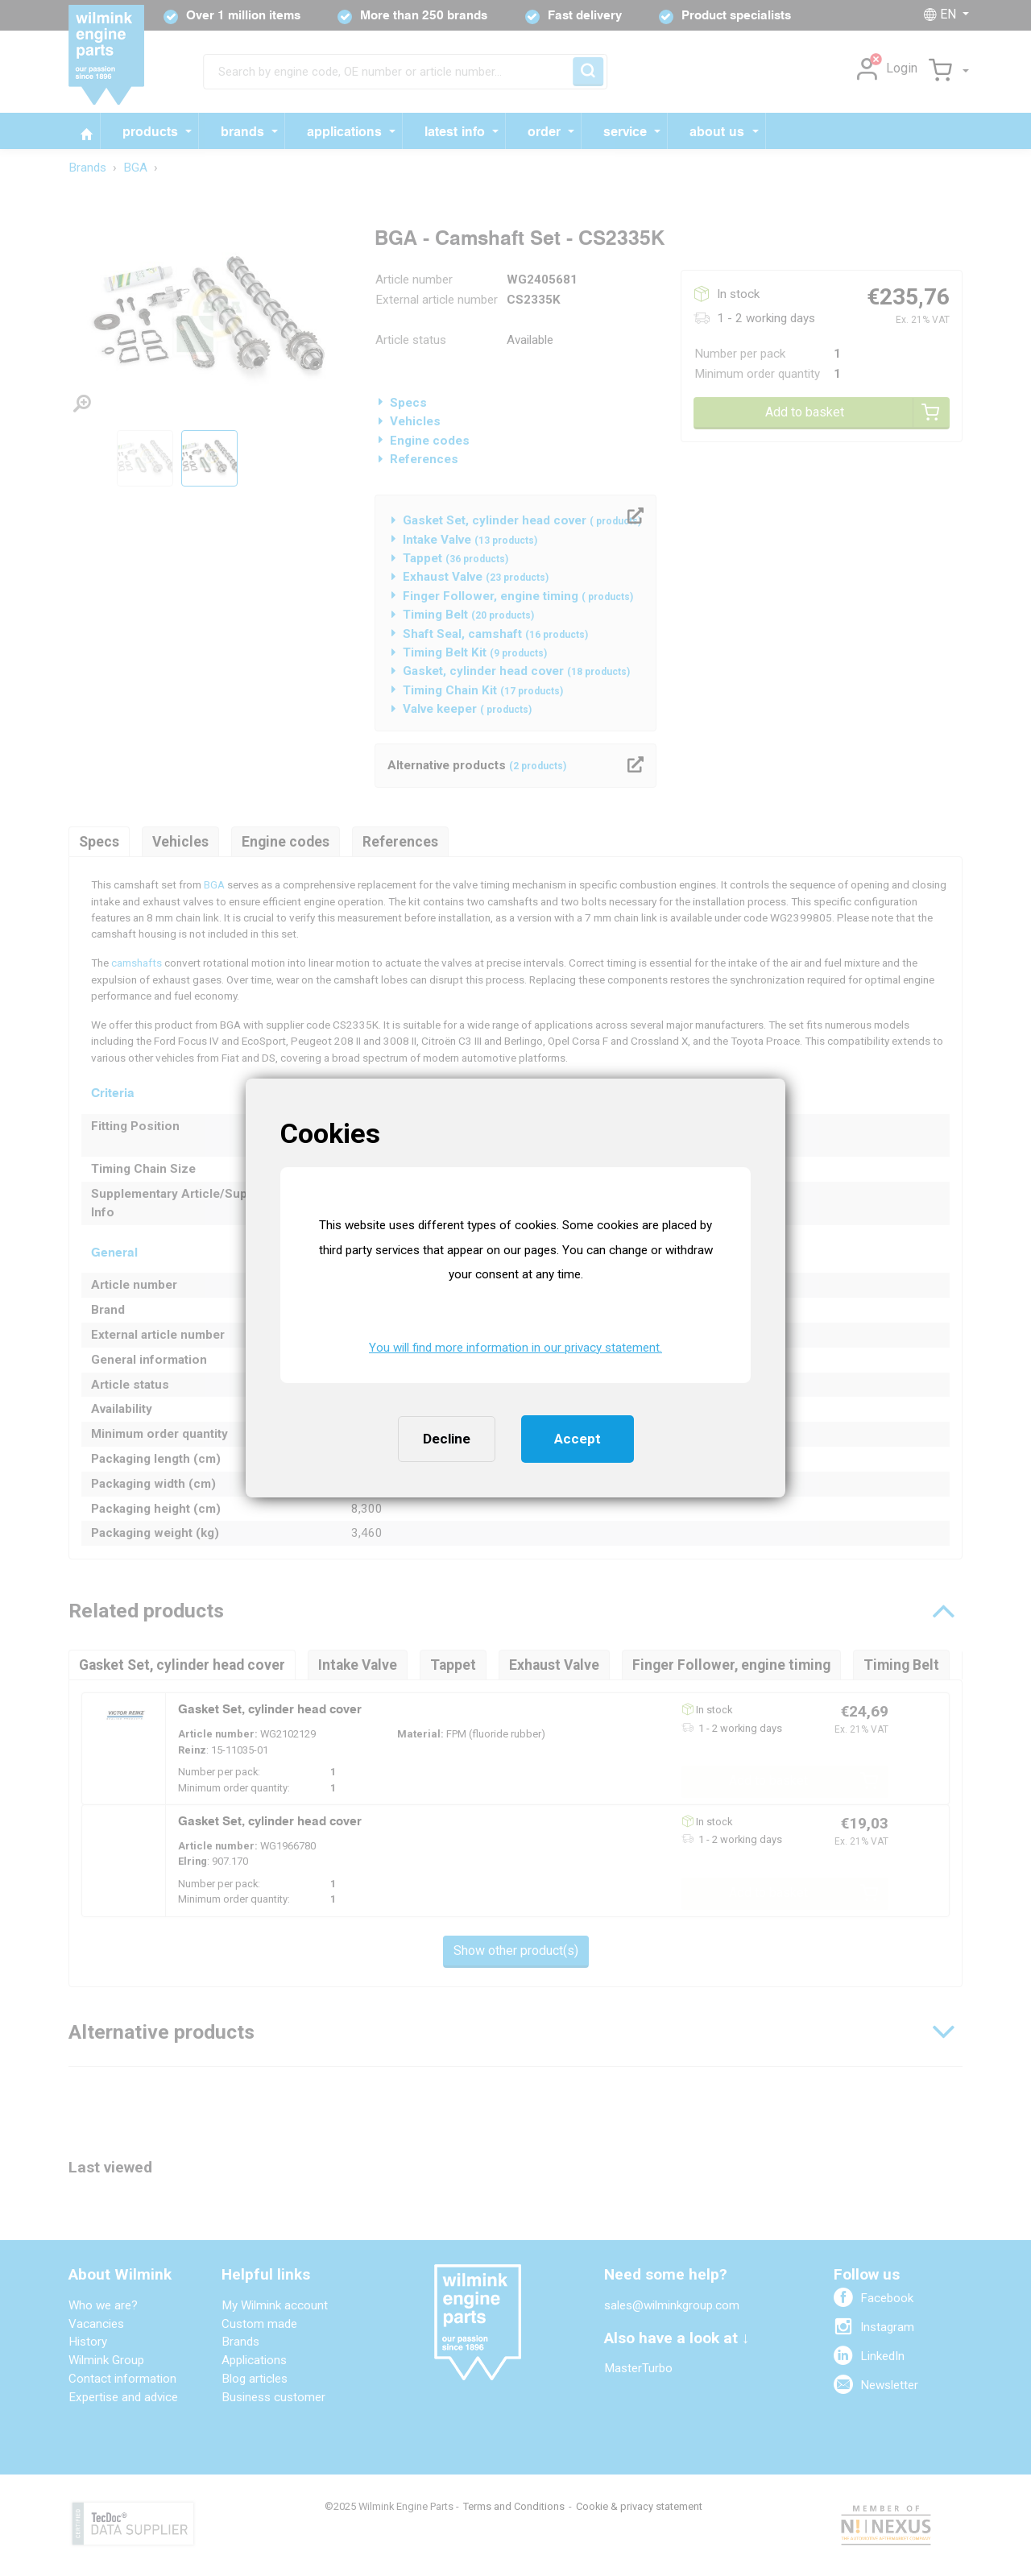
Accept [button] (577, 1439)
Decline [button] (446, 1439)
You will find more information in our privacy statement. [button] (515, 1347)
